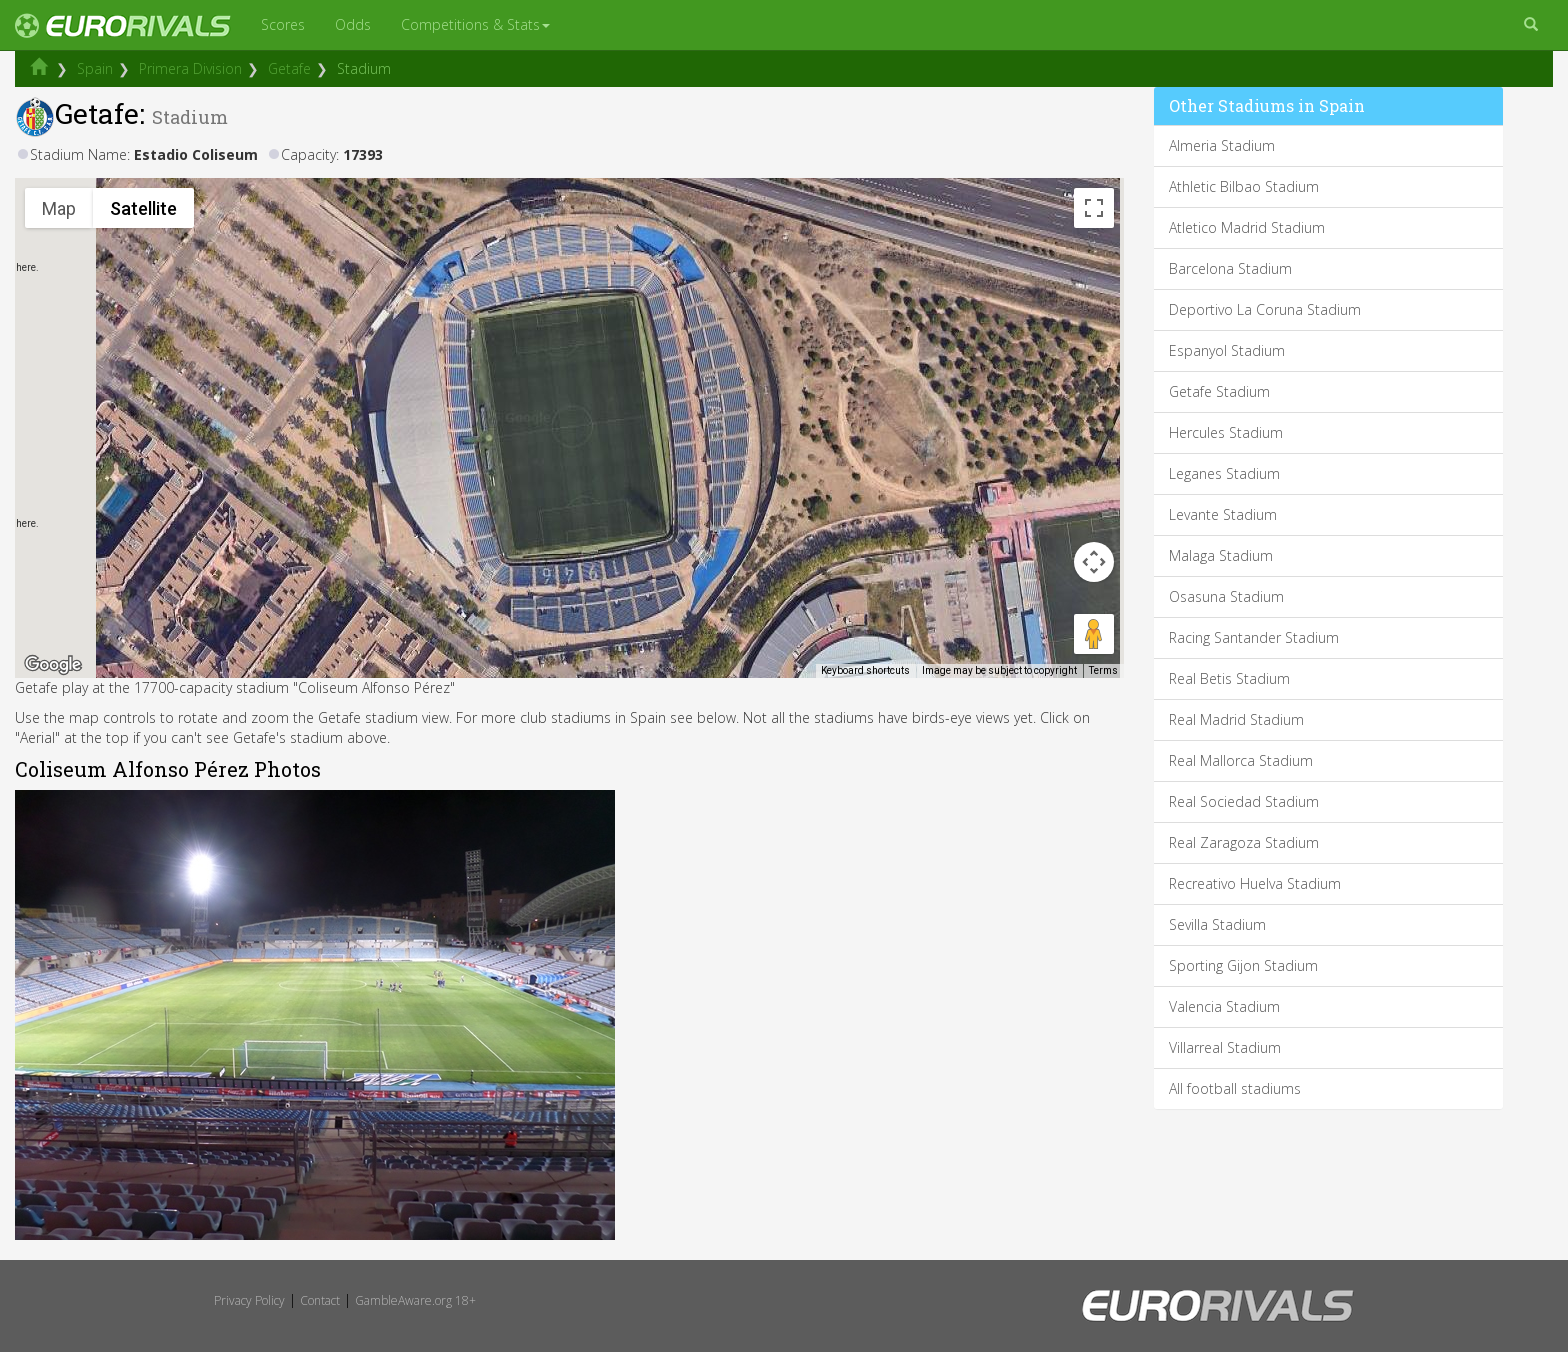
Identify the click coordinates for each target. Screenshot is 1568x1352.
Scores (283, 24)
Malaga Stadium (1221, 555)
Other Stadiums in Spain (1267, 105)
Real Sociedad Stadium (1244, 801)
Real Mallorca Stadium (1241, 760)
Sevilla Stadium (1217, 924)
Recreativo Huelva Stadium (1255, 883)
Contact (320, 1300)
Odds (353, 24)
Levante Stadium (1223, 514)
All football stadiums (1235, 1088)
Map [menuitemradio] (59, 208)
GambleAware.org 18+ (415, 1300)
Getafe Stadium (1219, 391)
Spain (95, 68)
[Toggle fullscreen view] (1094, 208)
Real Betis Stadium (1229, 678)
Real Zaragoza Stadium (1244, 842)
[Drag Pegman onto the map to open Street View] (1094, 634)
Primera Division (190, 68)
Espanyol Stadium (1227, 350)
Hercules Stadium (1226, 432)
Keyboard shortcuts (865, 670)
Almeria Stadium (1222, 145)
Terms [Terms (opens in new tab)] (1103, 670)
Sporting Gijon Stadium (1243, 965)
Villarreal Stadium (1225, 1047)
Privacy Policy (249, 1300)
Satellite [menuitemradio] (143, 208)
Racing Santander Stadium (1254, 637)
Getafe (289, 68)
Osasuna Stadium (1226, 596)
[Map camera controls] (1094, 562)
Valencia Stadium (1224, 1006)
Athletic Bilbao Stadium (1244, 186)
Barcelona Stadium (1230, 268)
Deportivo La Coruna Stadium (1265, 309)
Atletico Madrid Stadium (1247, 227)
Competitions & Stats (475, 24)
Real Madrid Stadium (1236, 719)
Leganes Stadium (1224, 473)
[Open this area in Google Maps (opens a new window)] (53, 665)
